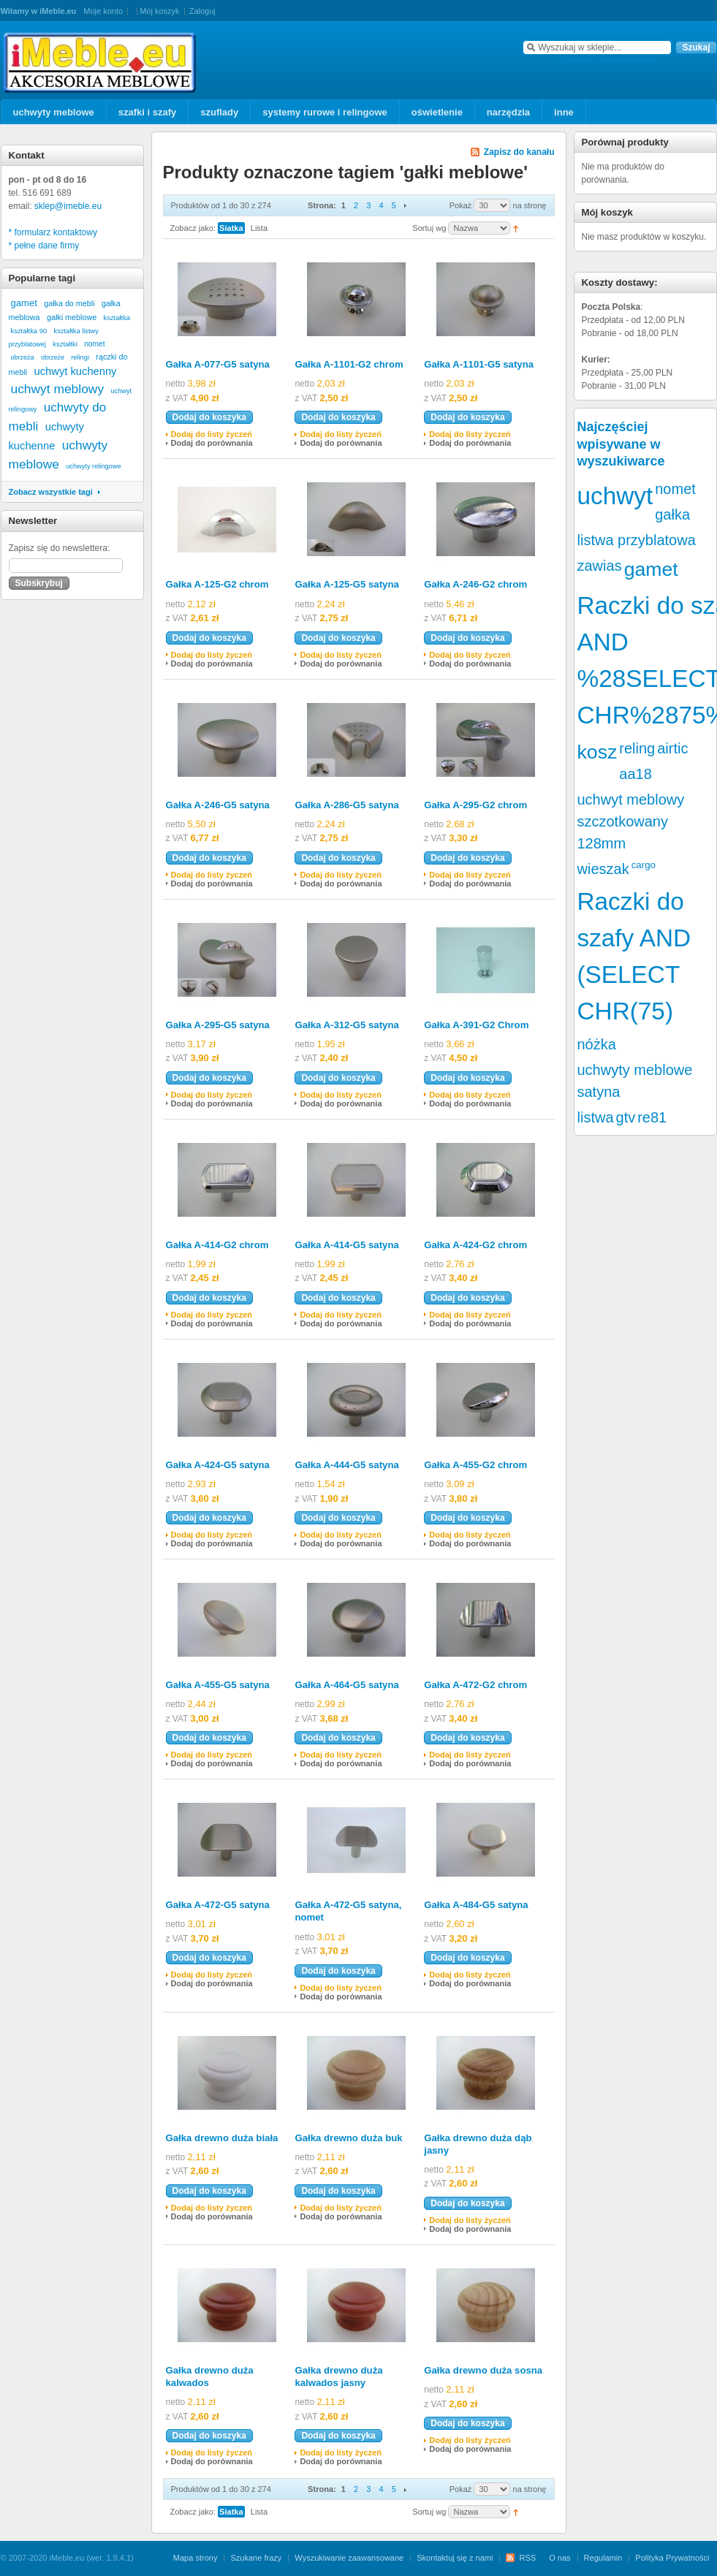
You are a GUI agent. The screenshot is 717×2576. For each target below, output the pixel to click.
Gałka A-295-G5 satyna (218, 1024)
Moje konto (103, 11)
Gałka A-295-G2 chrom (475, 804)
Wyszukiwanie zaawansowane (349, 2557)
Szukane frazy (255, 2557)
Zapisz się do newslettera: (59, 548)
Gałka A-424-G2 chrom (475, 1244)
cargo (643, 864)
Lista (259, 228)
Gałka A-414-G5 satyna (346, 1244)
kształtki (65, 344)
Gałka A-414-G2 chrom (217, 1244)
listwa (595, 1117)
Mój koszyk (159, 11)
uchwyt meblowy (58, 388)
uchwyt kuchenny (75, 371)
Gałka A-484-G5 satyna (476, 1904)
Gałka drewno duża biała (222, 2137)
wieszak (603, 869)
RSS (527, 2557)
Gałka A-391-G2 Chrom (476, 1024)
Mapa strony (195, 2557)
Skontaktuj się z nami (455, 2557)
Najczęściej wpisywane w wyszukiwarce (621, 443)
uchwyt (615, 495)
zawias (599, 566)
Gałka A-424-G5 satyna (218, 1464)
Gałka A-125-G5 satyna (346, 584)
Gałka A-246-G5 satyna (218, 804)
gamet (24, 302)
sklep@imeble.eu (68, 206)
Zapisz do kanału (519, 152)
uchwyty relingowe (93, 466)
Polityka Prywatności (672, 2557)
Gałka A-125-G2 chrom (217, 584)
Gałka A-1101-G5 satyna (479, 364)
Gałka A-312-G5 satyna (346, 1024)
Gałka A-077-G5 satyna (218, 364)
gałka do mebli (69, 303)
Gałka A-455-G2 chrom (475, 1464)
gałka (672, 514)
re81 (652, 1117)
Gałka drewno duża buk (348, 2137)
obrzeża (22, 357)
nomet (94, 344)
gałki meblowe (71, 317)
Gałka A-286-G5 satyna (346, 804)
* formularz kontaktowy (53, 232)
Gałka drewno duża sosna (483, 2370)
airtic (672, 748)
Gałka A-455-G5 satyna (218, 1684)
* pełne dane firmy (44, 245)
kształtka (117, 318)
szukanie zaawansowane (607, 60)
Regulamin (603, 2557)
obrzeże (52, 357)
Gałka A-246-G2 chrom (475, 584)
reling (637, 748)
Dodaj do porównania (212, 442)
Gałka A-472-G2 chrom (475, 1684)
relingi (80, 357)
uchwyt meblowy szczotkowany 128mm (631, 821)
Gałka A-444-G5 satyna (346, 1464)
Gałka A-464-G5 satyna (346, 1684)
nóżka (596, 1044)
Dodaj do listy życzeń (212, 434)
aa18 (635, 774)
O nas (559, 2557)
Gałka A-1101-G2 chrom (349, 364)
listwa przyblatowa (636, 540)
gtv (626, 1117)
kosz (597, 752)
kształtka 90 (29, 331)
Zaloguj (202, 11)
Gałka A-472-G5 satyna (218, 1904)
